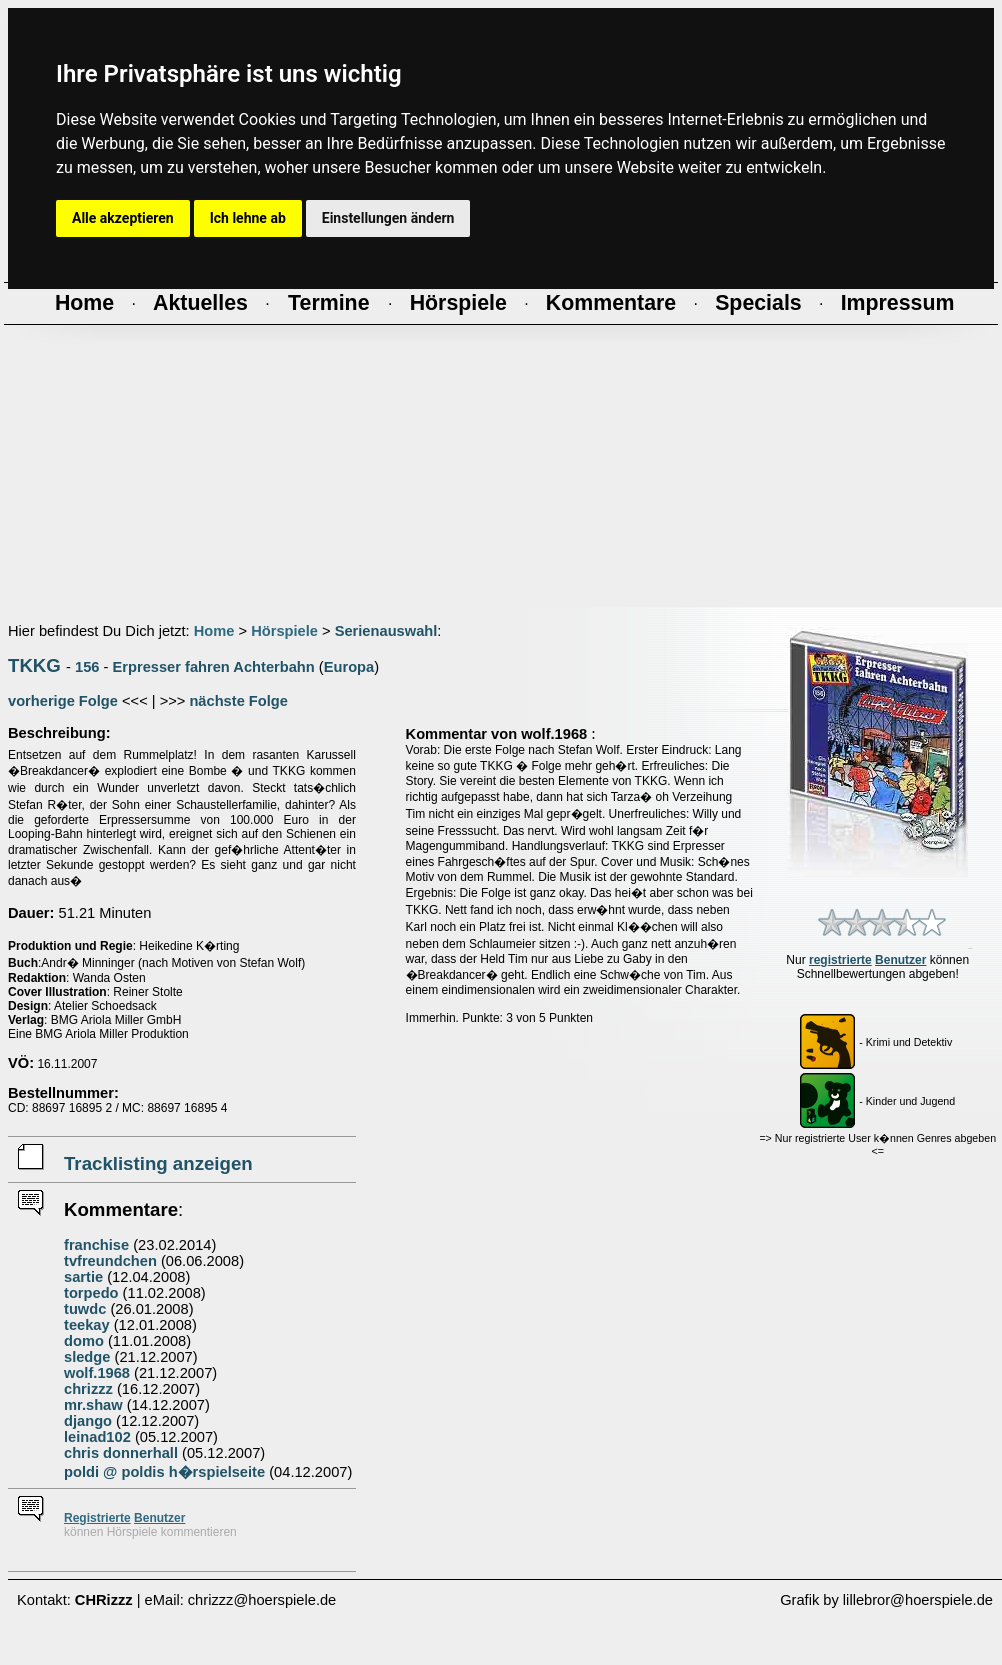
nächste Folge (238, 701)
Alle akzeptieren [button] (123, 218)
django (88, 1421)
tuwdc (85, 1309)
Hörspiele (284, 631)
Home (214, 631)
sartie (83, 1277)
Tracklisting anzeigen (158, 1163)
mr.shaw (93, 1405)
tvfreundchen (110, 1261)
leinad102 (97, 1437)
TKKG (34, 665)
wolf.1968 (97, 1373)
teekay (87, 1325)
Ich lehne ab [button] (248, 218)
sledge (87, 1357)
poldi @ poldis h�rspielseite (164, 1472)
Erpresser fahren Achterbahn (214, 667)
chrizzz (88, 1389)
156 (87, 667)
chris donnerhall (121, 1453)
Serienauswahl (386, 631)
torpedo (91, 1293)
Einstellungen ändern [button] (388, 218)
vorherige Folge (63, 701)
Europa (349, 667)
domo (84, 1341)
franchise (96, 1245)
